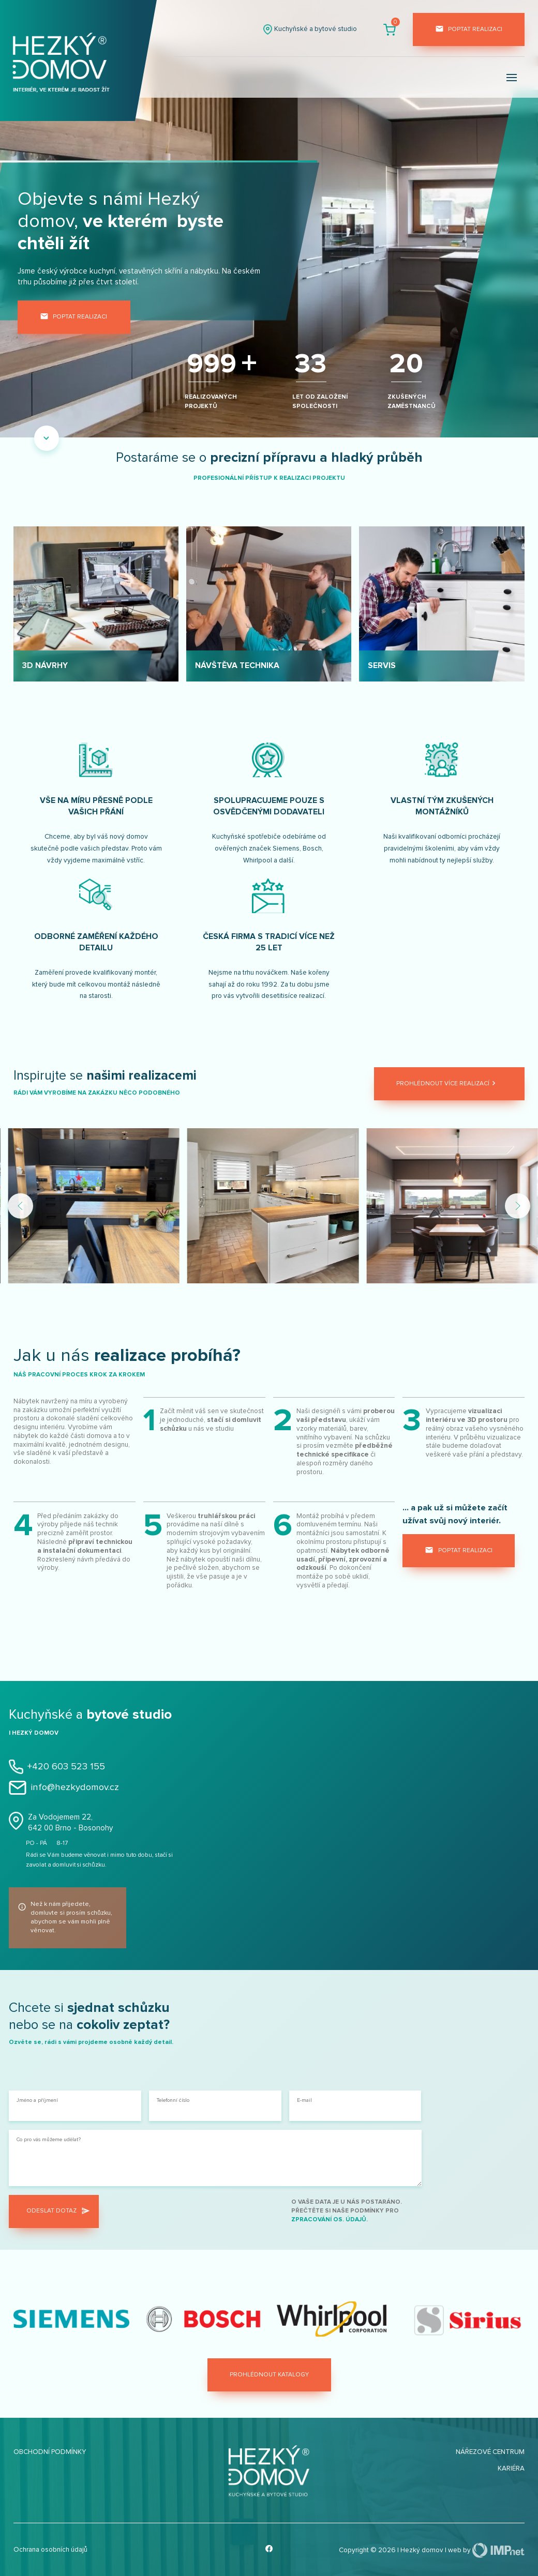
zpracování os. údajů (328, 2219)
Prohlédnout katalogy (269, 2374)
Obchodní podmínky (49, 2452)
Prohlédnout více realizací (447, 1084)
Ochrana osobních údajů (50, 2549)
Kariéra (511, 2468)
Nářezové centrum (490, 2452)
